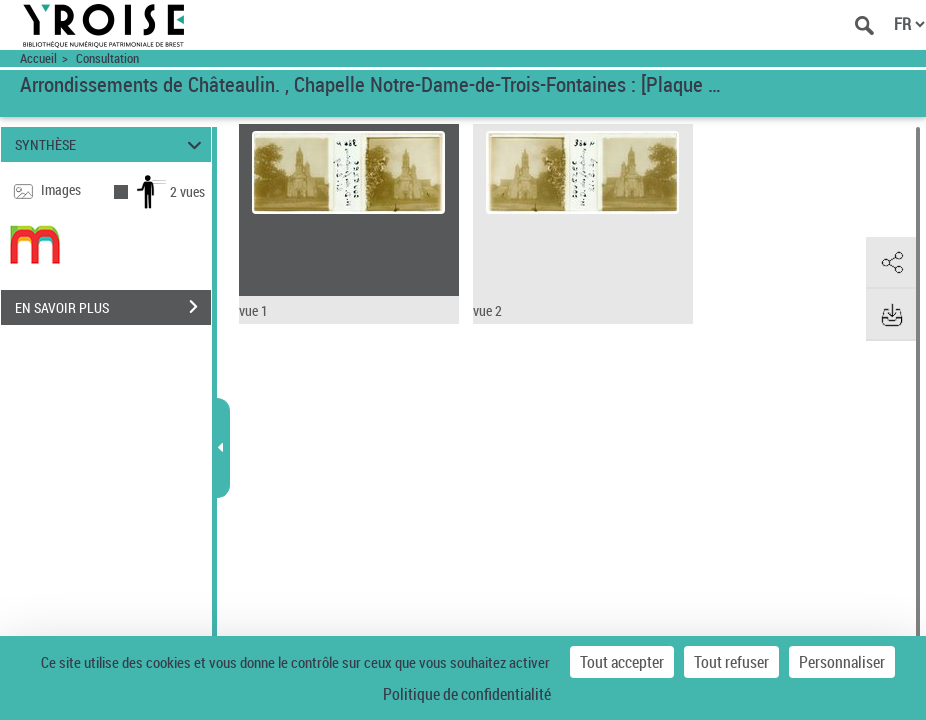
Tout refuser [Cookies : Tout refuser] (731, 662)
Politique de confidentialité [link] (467, 694)
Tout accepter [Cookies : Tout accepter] (622, 662)
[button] (891, 263)
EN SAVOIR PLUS (113, 307)
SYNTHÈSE (111, 144)
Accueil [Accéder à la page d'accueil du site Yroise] (38, 58)
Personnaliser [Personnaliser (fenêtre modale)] (842, 662)
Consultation (107, 58)
